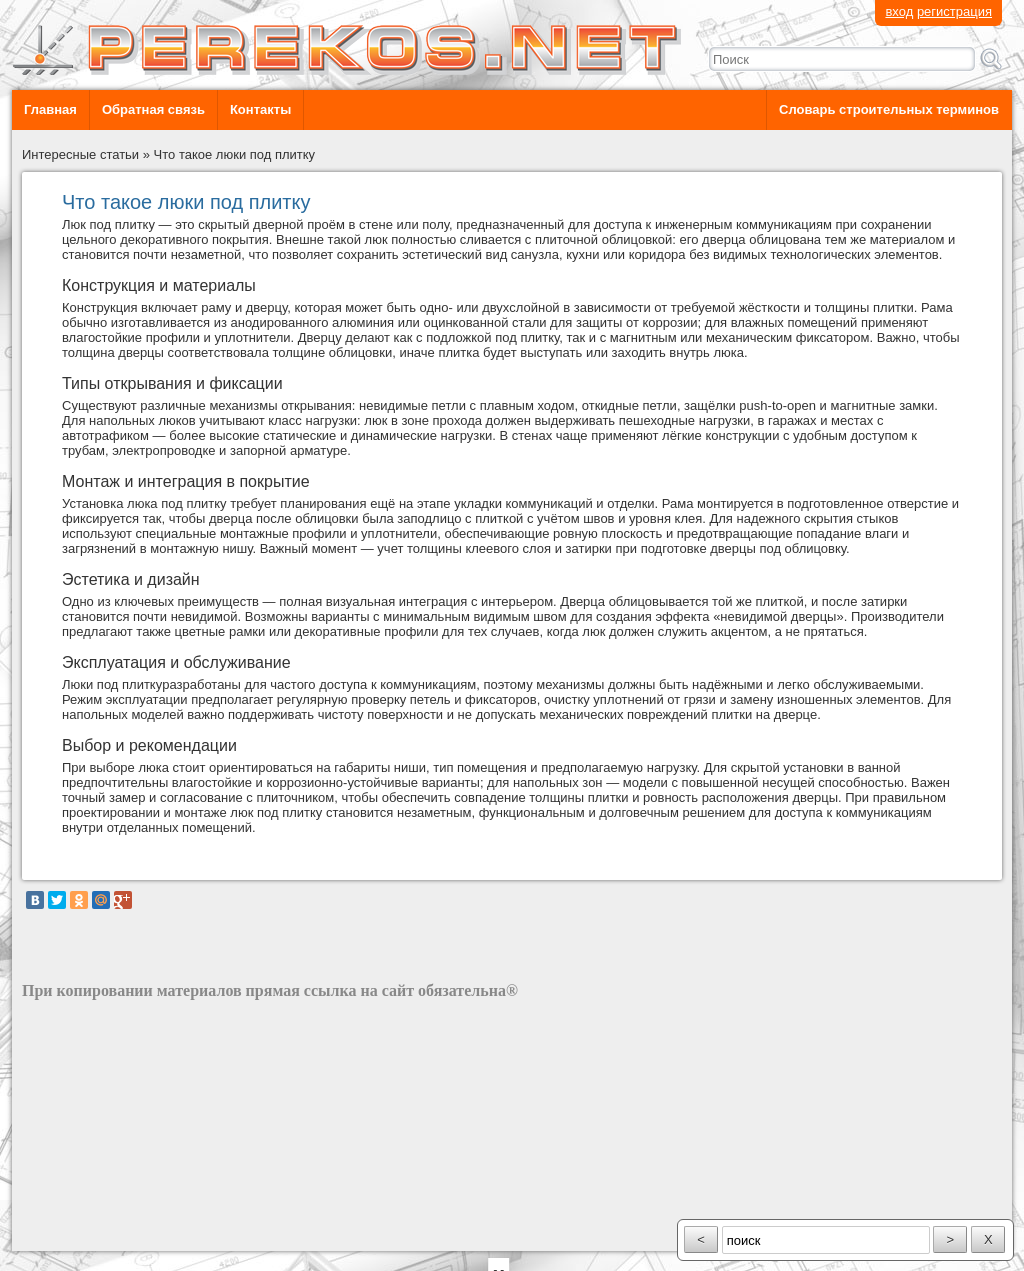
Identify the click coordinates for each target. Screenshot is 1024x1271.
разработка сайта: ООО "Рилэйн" (122, 1233)
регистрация (954, 11)
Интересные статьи (80, 154)
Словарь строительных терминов (889, 109)
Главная (50, 109)
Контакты (260, 109)
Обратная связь (153, 109)
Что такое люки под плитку (235, 154)
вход (899, 11)
